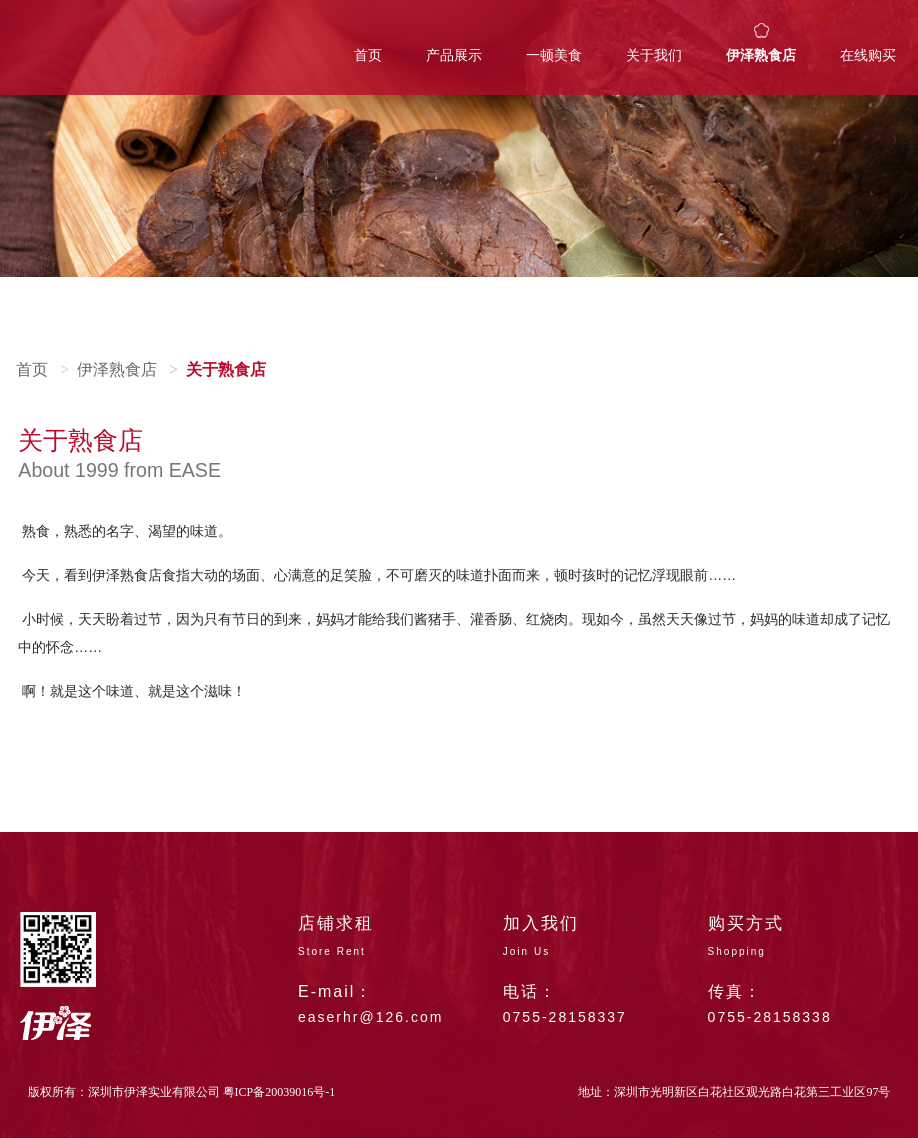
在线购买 (868, 55)
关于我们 (654, 55)
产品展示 (454, 55)
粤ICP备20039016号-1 (279, 1092)
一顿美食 (554, 55)
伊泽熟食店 (761, 55)
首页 (368, 55)
